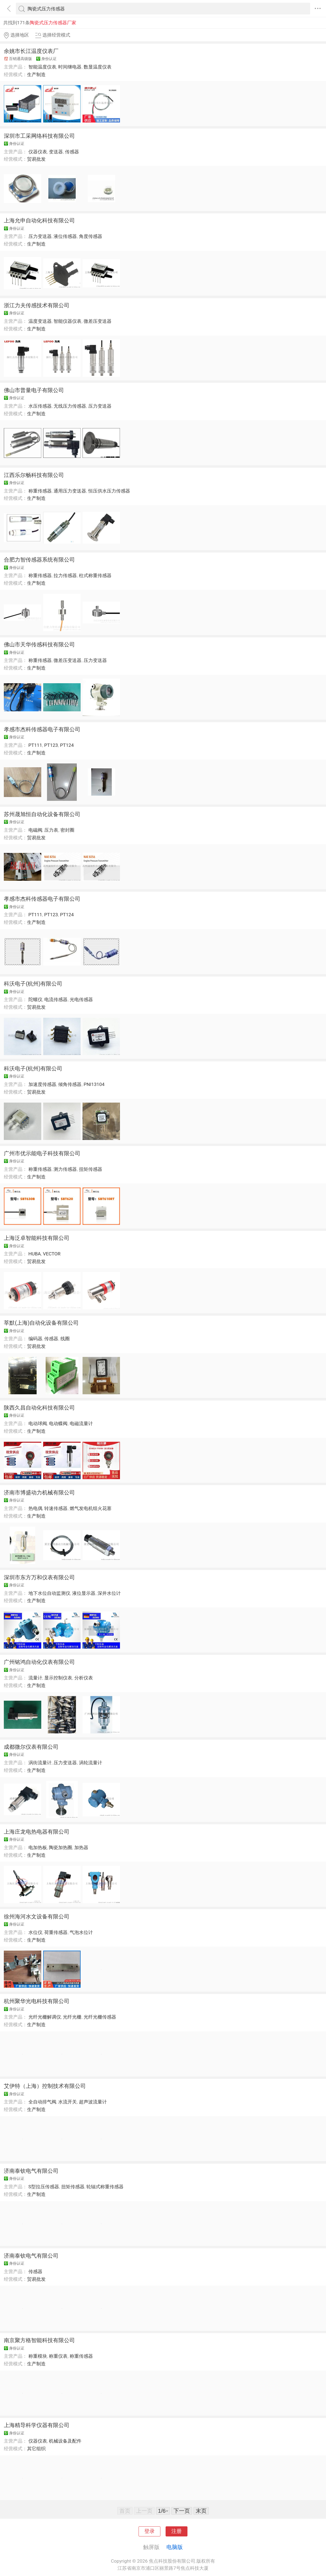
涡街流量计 (40, 1762)
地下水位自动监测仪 (49, 1593)
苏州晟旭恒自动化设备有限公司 (42, 814)
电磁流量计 (81, 1423)
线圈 (65, 1338)
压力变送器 (40, 236)
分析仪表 (83, 1677)
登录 (149, 2531)
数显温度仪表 (97, 67)
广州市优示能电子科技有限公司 (42, 1153)
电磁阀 (35, 830)
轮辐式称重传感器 (105, 2186)
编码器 (35, 1338)
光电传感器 (81, 999)
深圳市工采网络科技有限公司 (39, 136)
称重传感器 (40, 491)
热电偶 (35, 1508)
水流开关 (67, 2102)
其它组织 (36, 2448)
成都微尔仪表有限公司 (31, 1747)
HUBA (34, 1253)
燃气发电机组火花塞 (90, 1508)
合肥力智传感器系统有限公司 (39, 559)
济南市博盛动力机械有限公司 (39, 1492)
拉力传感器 (65, 575)
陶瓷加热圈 (60, 1847)
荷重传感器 (55, 1932)
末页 (201, 2511)
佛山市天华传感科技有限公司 (39, 644)
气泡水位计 (81, 1932)
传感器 (72, 151)
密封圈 (67, 830)
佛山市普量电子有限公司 (34, 390)
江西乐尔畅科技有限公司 (34, 475)
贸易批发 (36, 159)
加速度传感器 (42, 1084)
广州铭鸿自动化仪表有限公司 (39, 1662)
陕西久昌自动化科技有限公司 (39, 1407)
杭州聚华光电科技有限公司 (36, 2001)
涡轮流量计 (90, 1762)
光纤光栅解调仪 (44, 2017)
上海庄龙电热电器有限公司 (36, 1831)
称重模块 (37, 2356)
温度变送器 (40, 321)
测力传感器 (65, 1169)
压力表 (51, 830)
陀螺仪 (35, 999)
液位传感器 (65, 236)
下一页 (182, 2511)
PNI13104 (94, 1084)
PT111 (35, 745)
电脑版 (174, 2547)
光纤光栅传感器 (100, 2017)
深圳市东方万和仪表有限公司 (39, 1577)
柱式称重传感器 (95, 575)
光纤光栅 (72, 2017)
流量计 (35, 1677)
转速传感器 (55, 1508)
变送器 (56, 151)
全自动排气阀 (42, 2102)
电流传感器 (55, 999)
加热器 (81, 1847)
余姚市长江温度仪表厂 (31, 51)
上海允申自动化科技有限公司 (39, 220)
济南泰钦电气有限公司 (31, 2171)
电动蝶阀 (58, 1423)
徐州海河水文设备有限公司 (36, 1916)
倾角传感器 (69, 1084)
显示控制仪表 (58, 1677)
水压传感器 (40, 406)
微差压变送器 (97, 321)
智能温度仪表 (42, 67)
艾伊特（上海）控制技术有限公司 (45, 2086)
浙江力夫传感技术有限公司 (36, 305)
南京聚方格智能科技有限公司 (39, 2340)
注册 (176, 2531)
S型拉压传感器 (43, 2186)
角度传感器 (90, 236)
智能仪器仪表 (67, 321)
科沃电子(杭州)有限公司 (33, 983)
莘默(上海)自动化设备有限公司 (41, 1323)
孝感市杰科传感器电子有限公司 (42, 729)
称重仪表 (58, 2356)
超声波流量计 (93, 2102)
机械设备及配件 (65, 2441)
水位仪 (35, 1932)
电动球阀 (37, 1423)
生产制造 (36, 74)
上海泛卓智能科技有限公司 (36, 1238)
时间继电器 (69, 67)
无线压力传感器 (70, 406)
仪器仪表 (37, 151)
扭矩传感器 (90, 1169)
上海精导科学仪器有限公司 (36, 2425)
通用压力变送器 (70, 491)
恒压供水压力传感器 (109, 491)
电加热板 (37, 1847)
